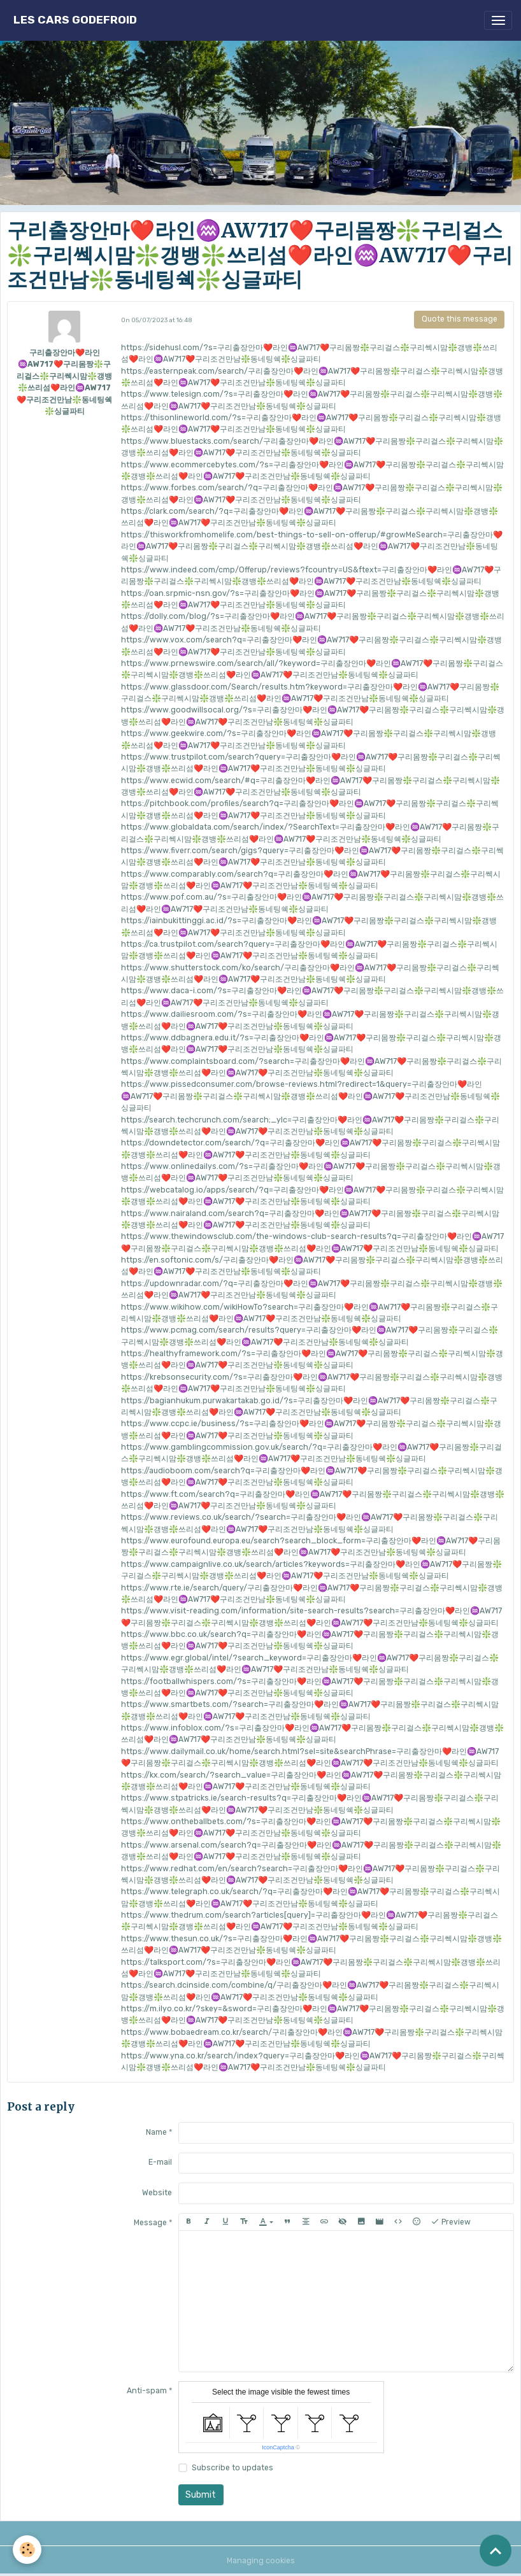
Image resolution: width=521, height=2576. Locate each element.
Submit (200, 2494)
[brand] (75, 20)
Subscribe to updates (232, 2467)
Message (150, 2222)
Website (157, 2192)
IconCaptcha (278, 2447)
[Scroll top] (495, 2550)
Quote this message (459, 319)
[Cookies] (27, 2549)
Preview (451, 2222)
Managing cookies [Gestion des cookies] (261, 2560)
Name (156, 2132)
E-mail (160, 2162)
